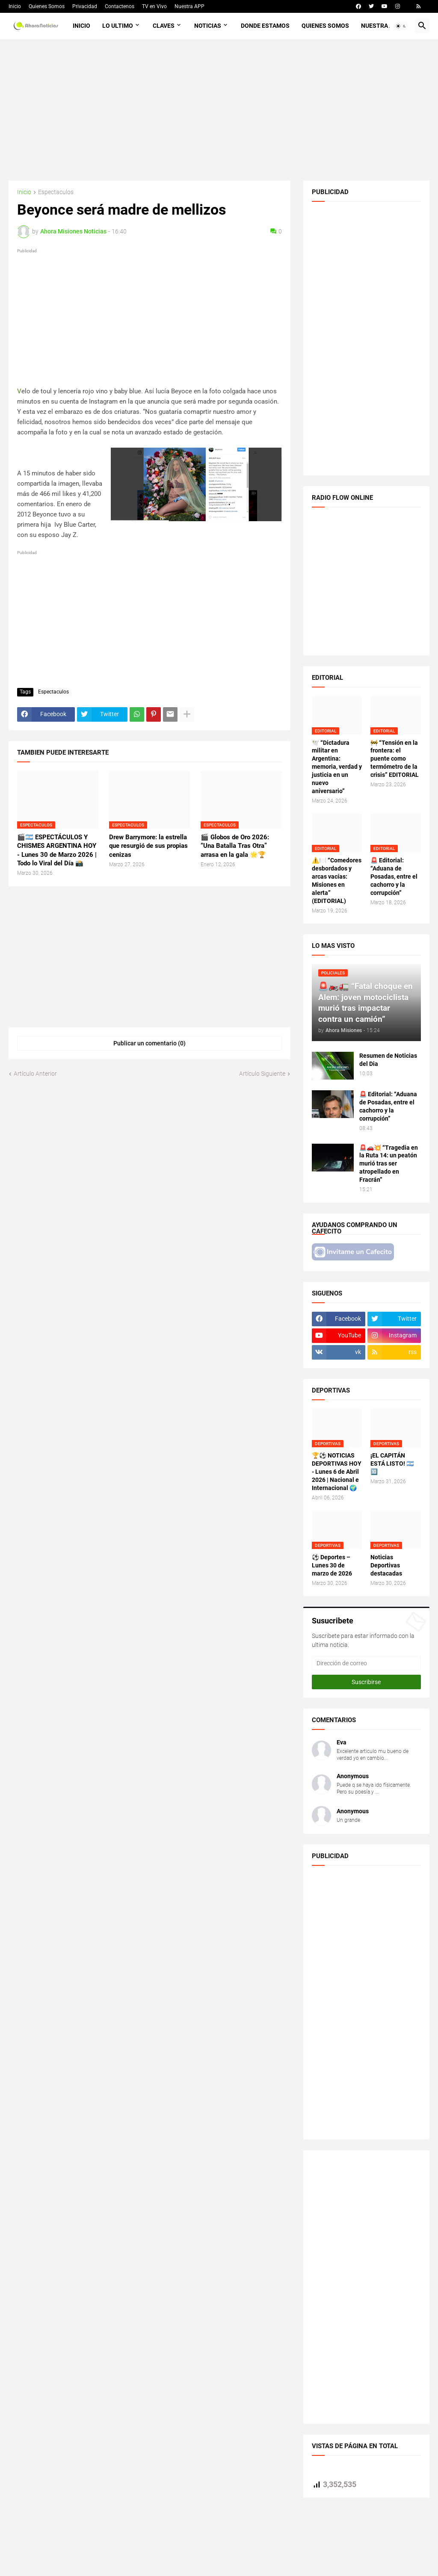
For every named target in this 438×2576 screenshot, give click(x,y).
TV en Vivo (154, 6)
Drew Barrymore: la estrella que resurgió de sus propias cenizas (148, 846)
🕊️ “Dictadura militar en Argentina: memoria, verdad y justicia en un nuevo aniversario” (337, 766)
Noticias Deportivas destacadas (386, 1565)
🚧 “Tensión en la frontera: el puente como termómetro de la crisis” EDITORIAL (394, 759)
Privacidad (84, 6)
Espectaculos (56, 192)
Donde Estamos (265, 25)
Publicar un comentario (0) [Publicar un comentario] (149, 1043)
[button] (401, 26)
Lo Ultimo (117, 25)
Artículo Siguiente (262, 1073)
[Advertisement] (219, 110)
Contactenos (119, 6)
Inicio (15, 6)
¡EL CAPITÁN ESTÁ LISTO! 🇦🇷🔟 (392, 1463)
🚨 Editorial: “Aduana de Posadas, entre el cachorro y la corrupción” (393, 876)
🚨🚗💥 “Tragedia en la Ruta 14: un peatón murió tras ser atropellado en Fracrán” (388, 1163)
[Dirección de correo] (366, 1663)
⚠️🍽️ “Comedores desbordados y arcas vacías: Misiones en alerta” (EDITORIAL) (336, 880)
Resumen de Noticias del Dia (388, 1059)
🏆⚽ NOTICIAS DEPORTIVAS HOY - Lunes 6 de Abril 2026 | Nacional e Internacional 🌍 (336, 1471)
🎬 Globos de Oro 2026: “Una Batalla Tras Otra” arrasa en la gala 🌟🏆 (235, 846)
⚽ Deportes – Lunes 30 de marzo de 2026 (332, 1565)
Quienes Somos (47, 6)
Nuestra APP (189, 6)
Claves (164, 25)
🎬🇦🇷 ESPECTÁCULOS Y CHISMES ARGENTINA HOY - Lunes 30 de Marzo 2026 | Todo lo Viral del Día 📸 (57, 850)
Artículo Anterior (35, 1073)
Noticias (207, 25)
